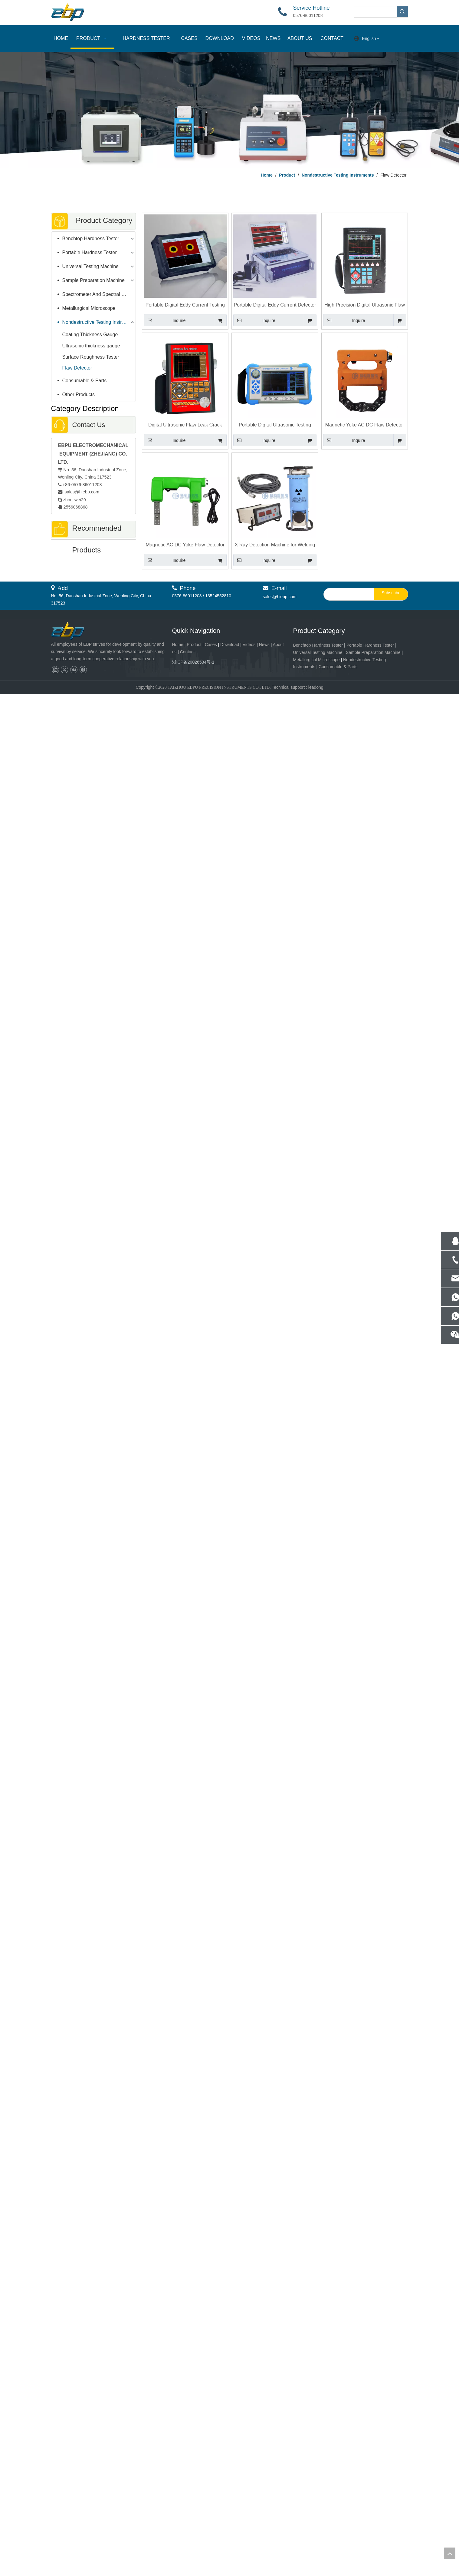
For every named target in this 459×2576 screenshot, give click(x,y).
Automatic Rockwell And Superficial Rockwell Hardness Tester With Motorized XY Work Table (93, 1939)
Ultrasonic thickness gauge (91, 345)
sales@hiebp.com (82, 491)
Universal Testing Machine (90, 266)
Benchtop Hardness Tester (90, 238)
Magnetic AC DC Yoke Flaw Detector (185, 544)
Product (194, 2526)
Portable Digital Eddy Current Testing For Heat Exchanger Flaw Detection (185, 305)
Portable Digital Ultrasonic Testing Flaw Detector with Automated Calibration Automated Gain (275, 425)
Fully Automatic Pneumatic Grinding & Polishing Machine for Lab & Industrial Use (93, 2337)
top (449, 2553)
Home (177, 2526)
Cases (211, 2526)
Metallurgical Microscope (89, 308)
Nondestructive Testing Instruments (99, 322)
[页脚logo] (73, 2513)
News (264, 2526)
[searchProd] (375, 11)
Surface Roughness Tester (90, 357)
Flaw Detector (77, 367)
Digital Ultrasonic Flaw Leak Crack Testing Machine (185, 425)
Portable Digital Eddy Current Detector (93, 1563)
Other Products (78, 394)
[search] (348, 2476)
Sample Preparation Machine (93, 280)
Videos (249, 2526)
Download (229, 2526)
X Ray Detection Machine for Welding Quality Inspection (275, 545)
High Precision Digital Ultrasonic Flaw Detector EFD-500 (364, 305)
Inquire (165, 320)
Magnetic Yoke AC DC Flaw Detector (364, 424)
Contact (187, 2533)
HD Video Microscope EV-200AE (93, 810)
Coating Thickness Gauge (90, 334)
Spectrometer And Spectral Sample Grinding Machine (99, 294)
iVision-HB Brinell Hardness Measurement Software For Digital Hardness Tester (93, 1187)
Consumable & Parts (84, 380)
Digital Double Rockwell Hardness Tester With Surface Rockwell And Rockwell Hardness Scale (93, 2041)
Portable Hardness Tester (89, 252)
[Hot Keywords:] (402, 11)
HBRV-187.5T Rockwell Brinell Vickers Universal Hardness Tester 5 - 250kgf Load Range (93, 2236)
